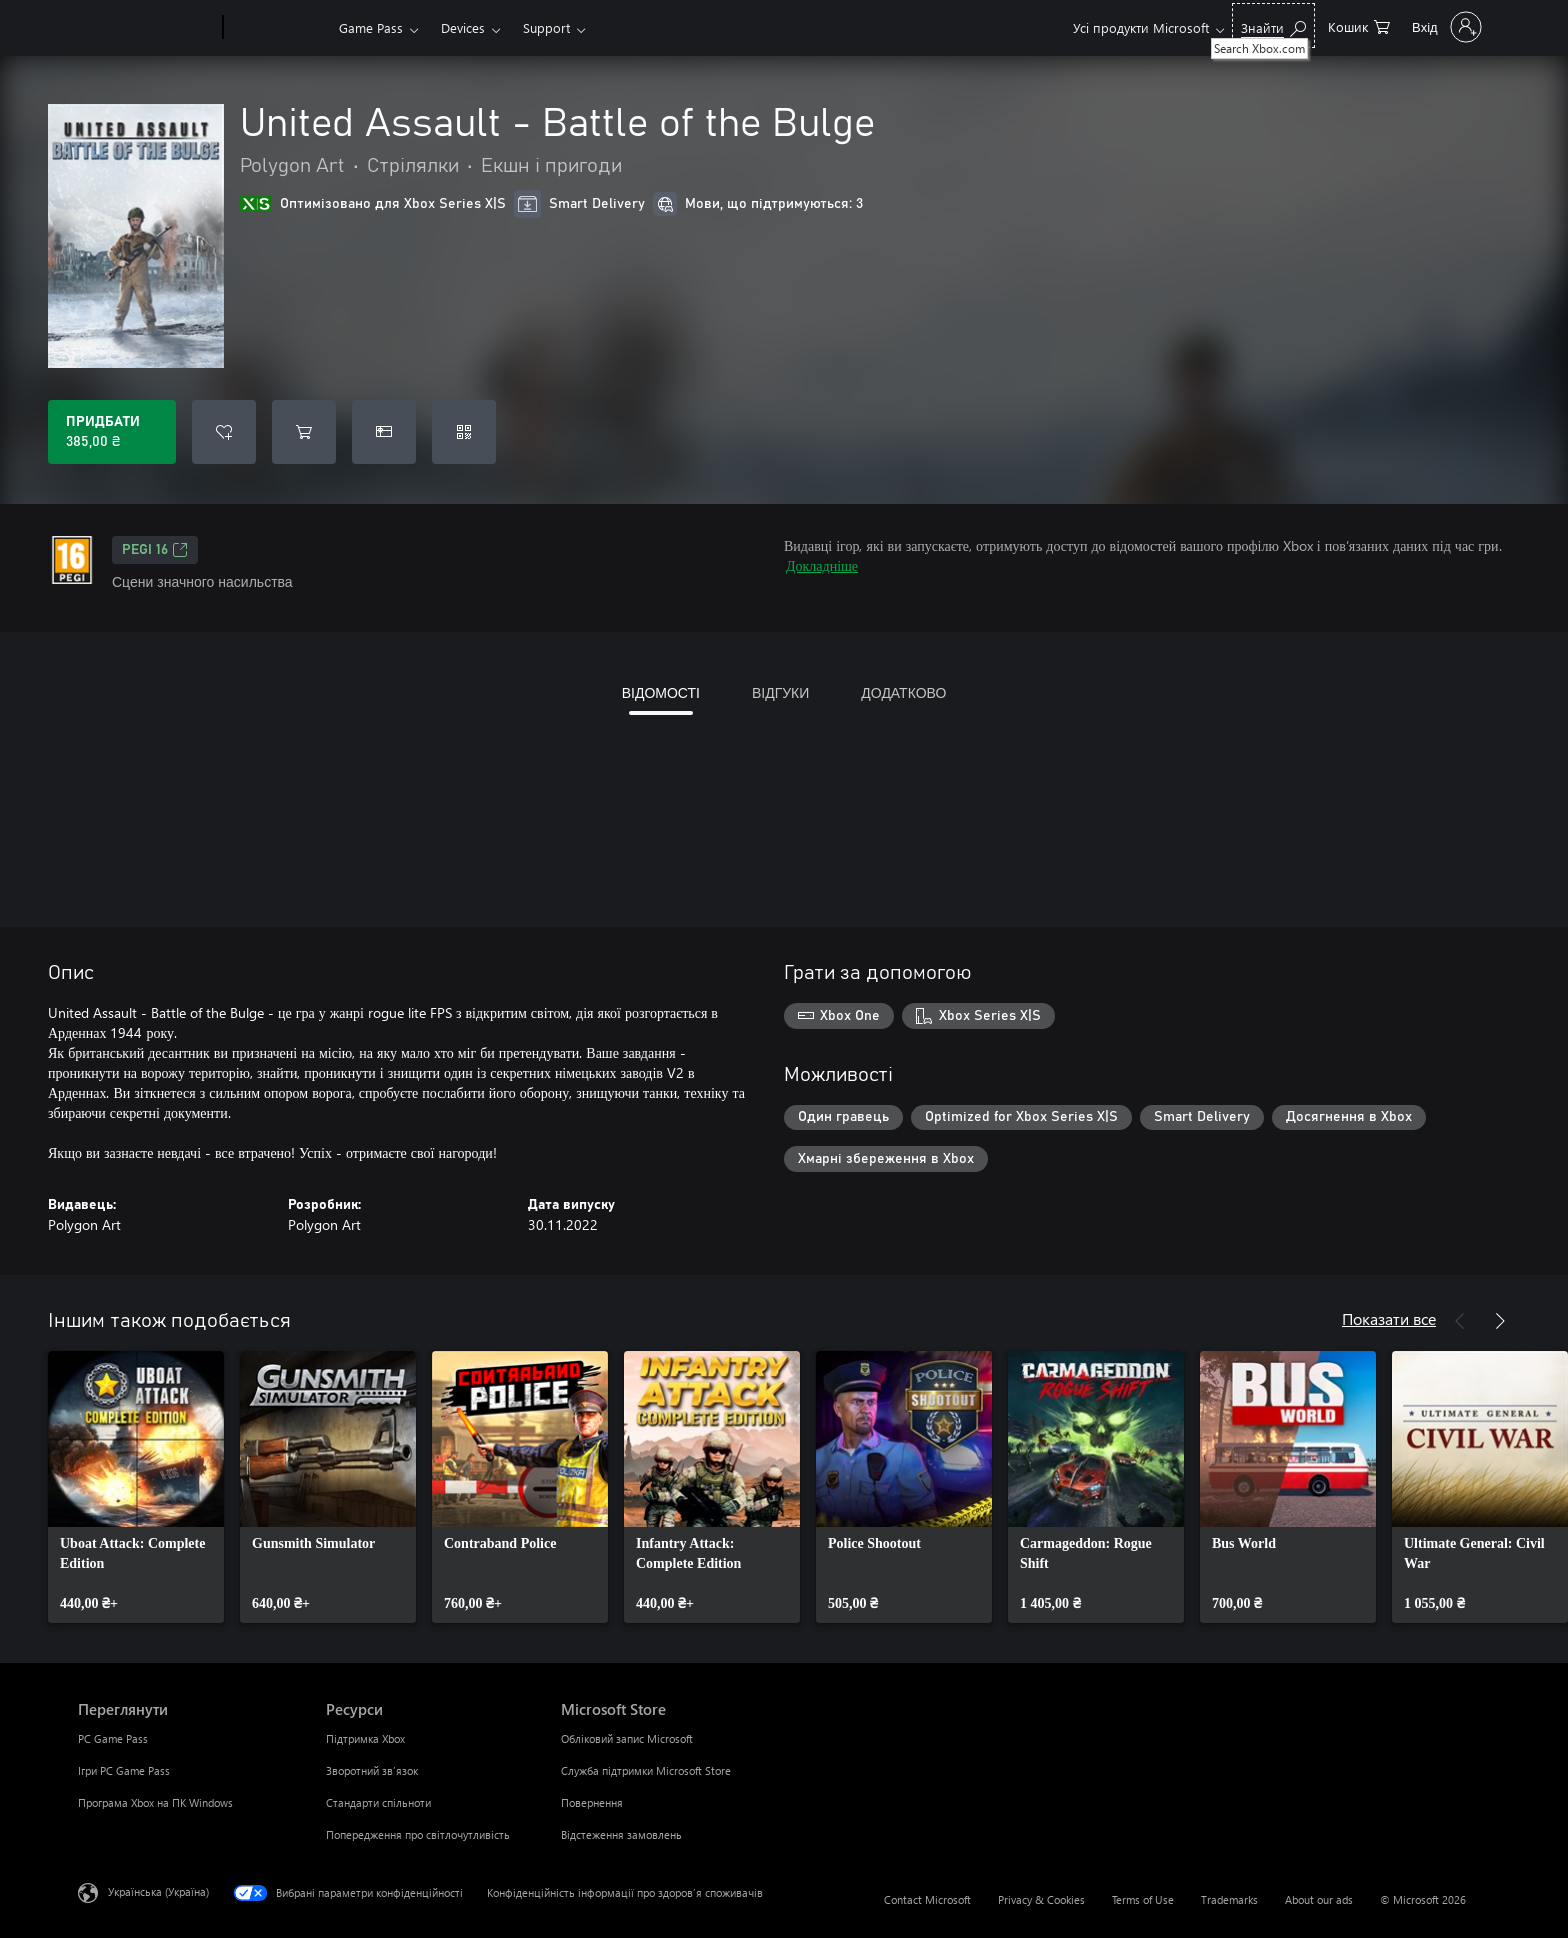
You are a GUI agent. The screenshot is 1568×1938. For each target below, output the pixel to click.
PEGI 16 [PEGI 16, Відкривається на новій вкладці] (155, 550)
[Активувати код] (464, 432)
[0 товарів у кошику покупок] (1359, 25)
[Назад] (1460, 1321)
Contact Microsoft (927, 1899)
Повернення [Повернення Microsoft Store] (592, 1802)
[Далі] (1500, 1321)
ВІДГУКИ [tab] (780, 692)
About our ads (1319, 1899)
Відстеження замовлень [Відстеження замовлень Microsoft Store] (621, 1834)
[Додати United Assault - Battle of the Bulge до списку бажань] (224, 432)
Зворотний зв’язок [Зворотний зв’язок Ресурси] (372, 1770)
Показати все (1389, 1318)
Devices (463, 27)
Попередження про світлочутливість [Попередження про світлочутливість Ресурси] (418, 1834)
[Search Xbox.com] (1273, 25)
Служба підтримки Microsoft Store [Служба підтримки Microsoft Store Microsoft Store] (646, 1770)
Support (546, 27)
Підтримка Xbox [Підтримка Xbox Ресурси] (365, 1738)
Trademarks (1229, 1899)
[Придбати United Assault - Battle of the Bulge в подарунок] (384, 432)
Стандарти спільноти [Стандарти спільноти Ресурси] (378, 1802)
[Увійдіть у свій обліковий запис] (1445, 27)
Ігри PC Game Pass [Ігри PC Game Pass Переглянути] (124, 1770)
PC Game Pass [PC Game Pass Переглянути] (113, 1738)
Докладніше (822, 565)
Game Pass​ (371, 27)
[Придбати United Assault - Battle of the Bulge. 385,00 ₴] (112, 432)
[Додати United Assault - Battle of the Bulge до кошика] (304, 432)
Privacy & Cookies (1041, 1899)
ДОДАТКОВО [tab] (903, 692)
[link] (136, 1487)
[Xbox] (278, 28)
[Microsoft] (146, 28)
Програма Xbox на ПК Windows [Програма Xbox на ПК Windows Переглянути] (155, 1802)
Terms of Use (1143, 1899)
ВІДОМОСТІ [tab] (661, 692)
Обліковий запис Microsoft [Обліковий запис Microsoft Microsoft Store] (627, 1738)
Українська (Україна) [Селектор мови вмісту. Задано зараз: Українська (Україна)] (158, 1891)
